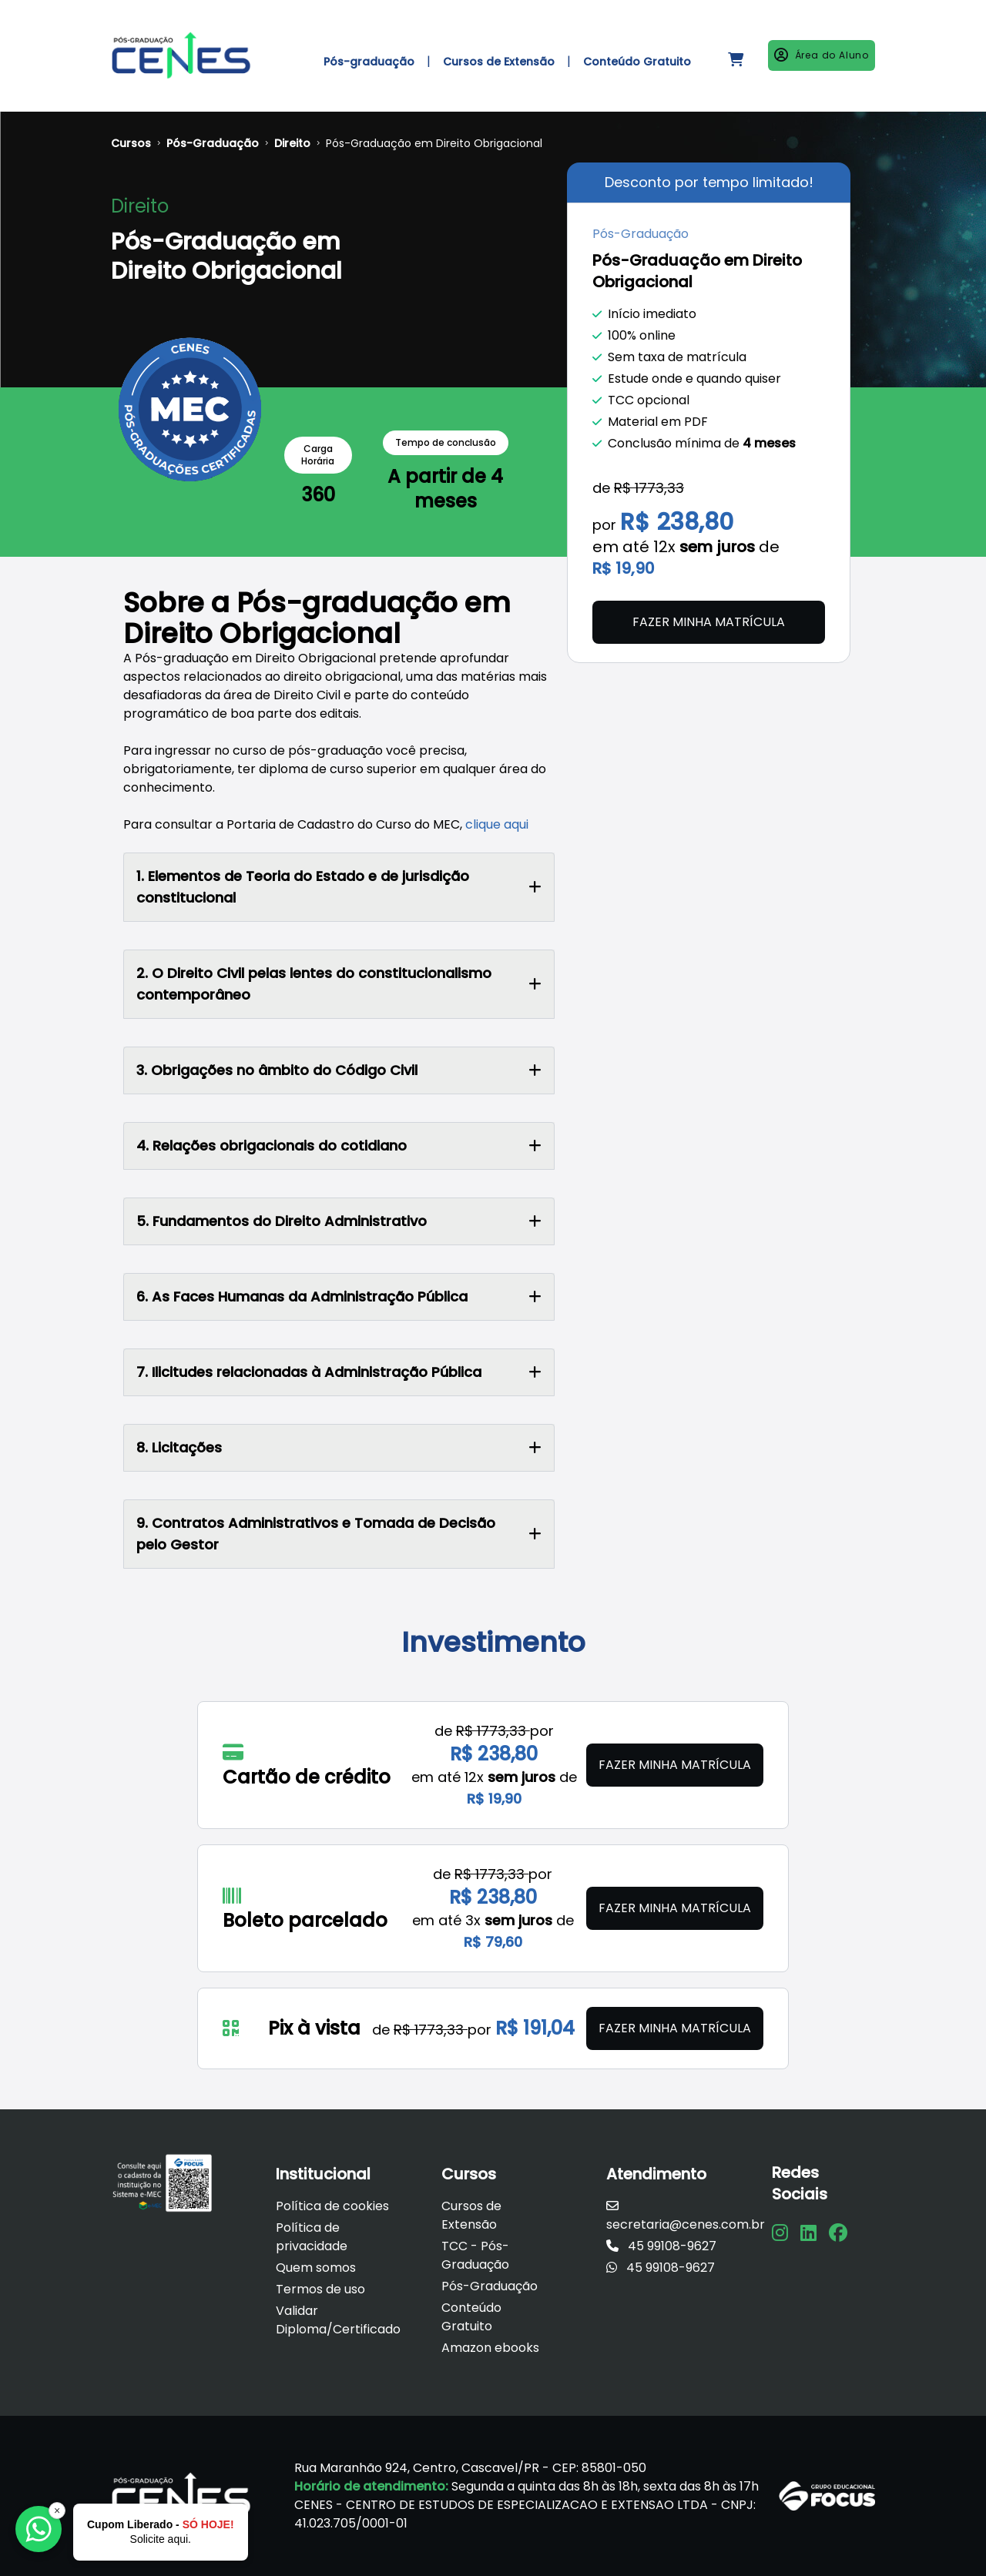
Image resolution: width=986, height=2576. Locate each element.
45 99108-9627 (661, 2246)
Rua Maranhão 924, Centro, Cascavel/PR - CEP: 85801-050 (470, 2468)
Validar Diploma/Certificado (338, 2320)
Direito (292, 143)
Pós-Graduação (212, 143)
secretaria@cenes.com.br (685, 2216)
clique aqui (496, 824)
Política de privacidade (311, 2237)
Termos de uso (320, 2289)
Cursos (131, 143)
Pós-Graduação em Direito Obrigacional (434, 143)
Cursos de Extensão (471, 2215)
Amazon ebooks (490, 2348)
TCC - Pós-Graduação (475, 2255)
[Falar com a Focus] (38, 2529)
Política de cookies (332, 2206)
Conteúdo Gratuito (471, 2317)
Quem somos (316, 2267)
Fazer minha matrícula (708, 622)
